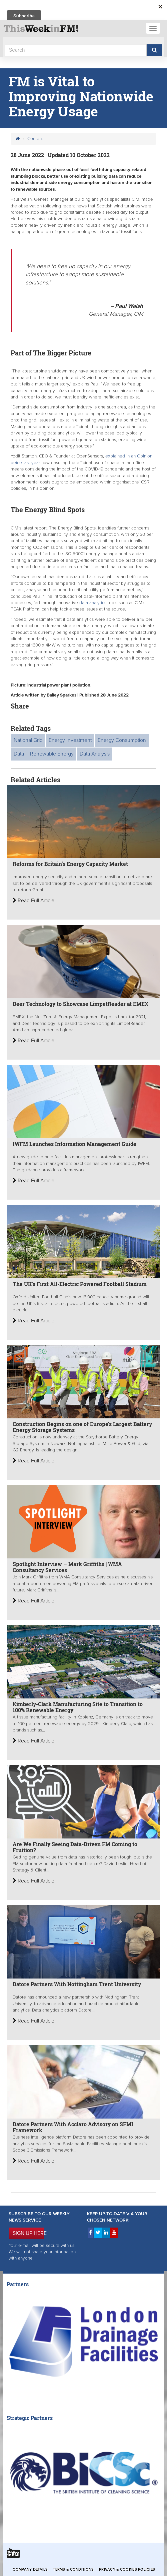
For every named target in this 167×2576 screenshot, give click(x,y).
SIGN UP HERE (28, 2233)
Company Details (30, 2569)
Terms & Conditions (73, 2569)
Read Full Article (33, 900)
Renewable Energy (52, 754)
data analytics (92, 602)
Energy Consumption (122, 740)
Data (19, 754)
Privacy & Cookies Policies (127, 2569)
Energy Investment (70, 740)
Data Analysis (95, 754)
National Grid (28, 740)
